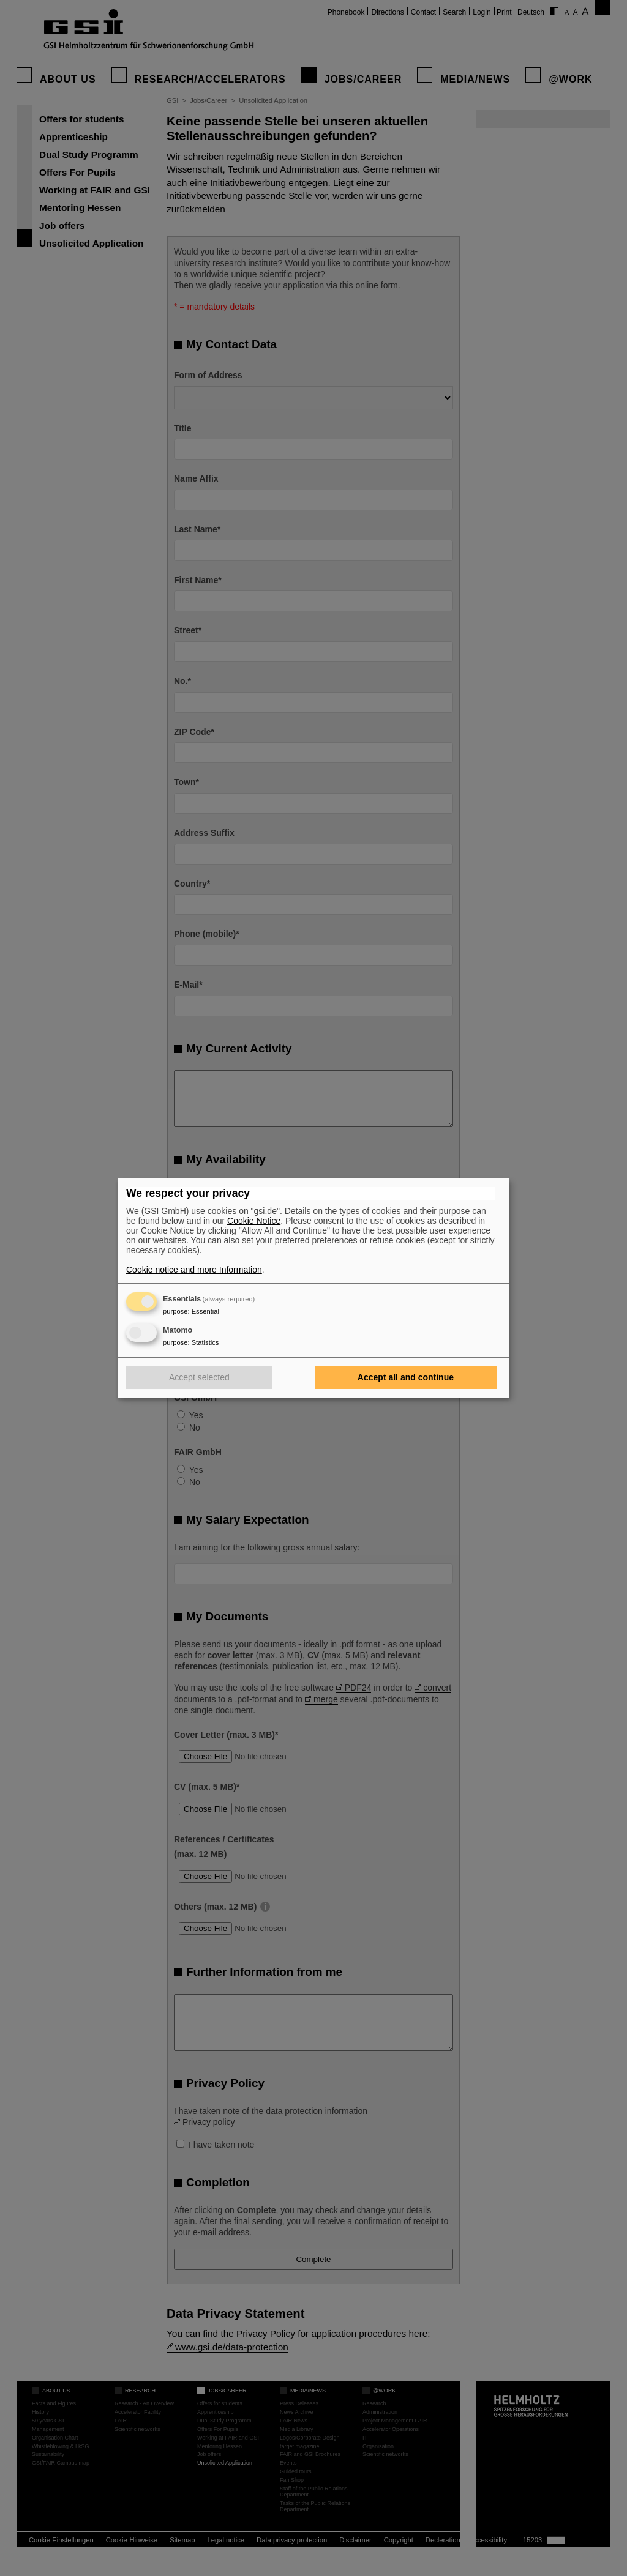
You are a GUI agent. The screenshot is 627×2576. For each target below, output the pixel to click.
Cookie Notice (253, 1221)
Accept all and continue (406, 1377)
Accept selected (199, 1377)
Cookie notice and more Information (194, 1270)
